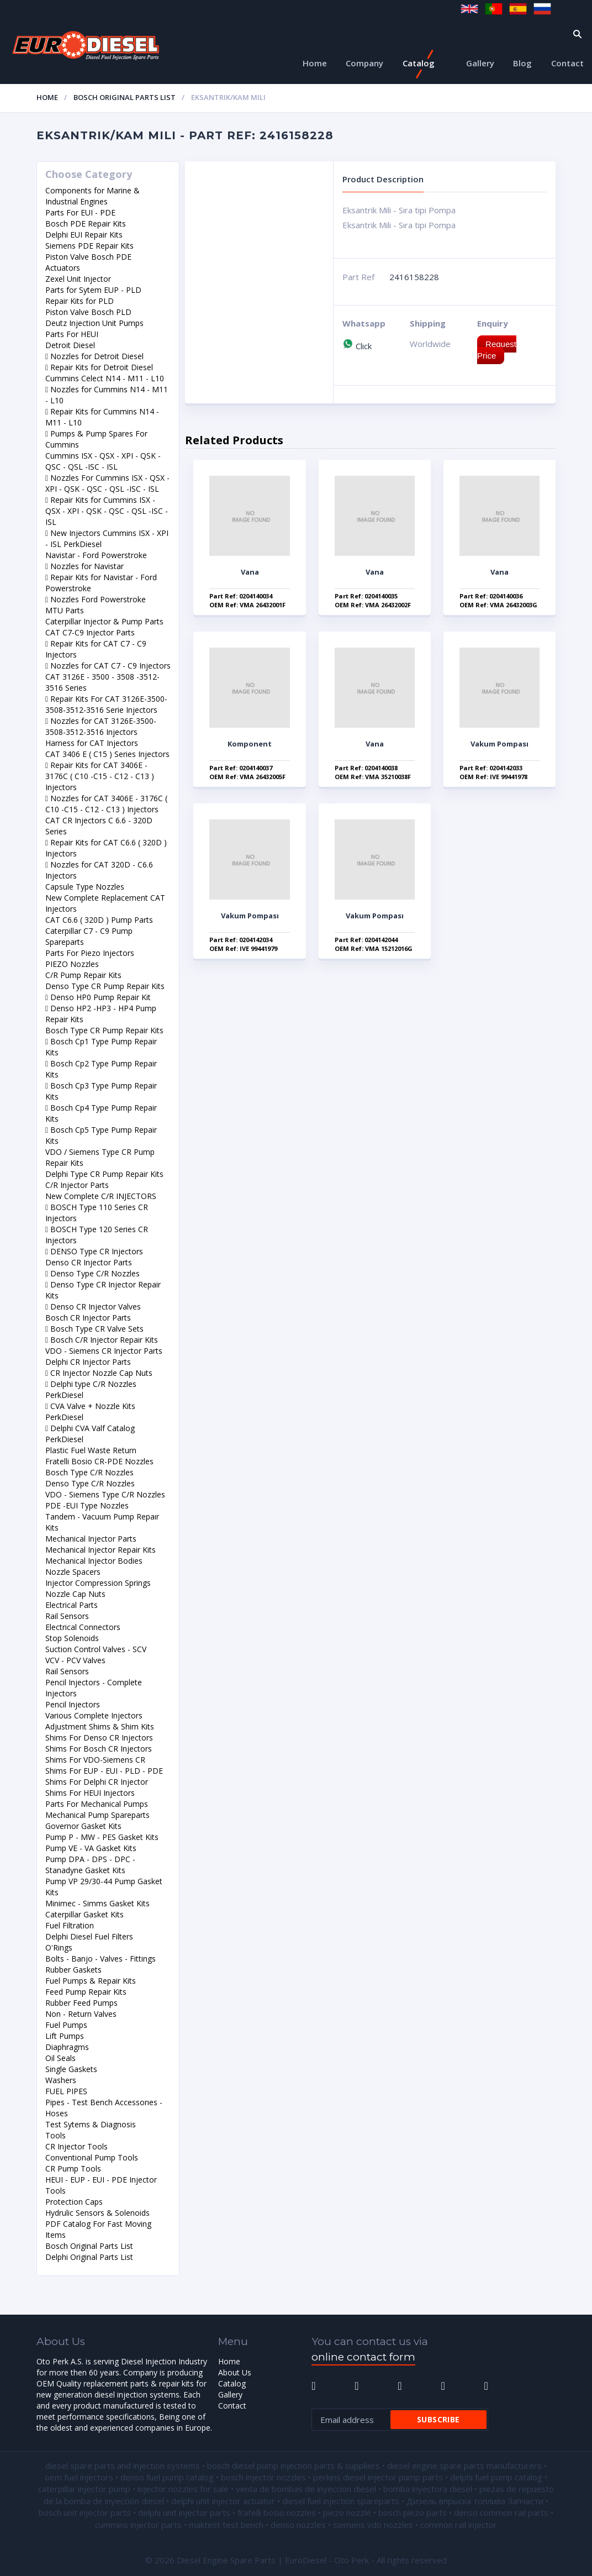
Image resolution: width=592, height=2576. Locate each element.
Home (315, 63)
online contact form (363, 2357)
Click (357, 345)
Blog (522, 63)
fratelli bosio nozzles (276, 2512)
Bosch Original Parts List (124, 97)
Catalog (419, 63)
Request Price (496, 349)
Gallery (480, 63)
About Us (234, 2372)
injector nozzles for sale (183, 2488)
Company (364, 63)
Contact (567, 63)
